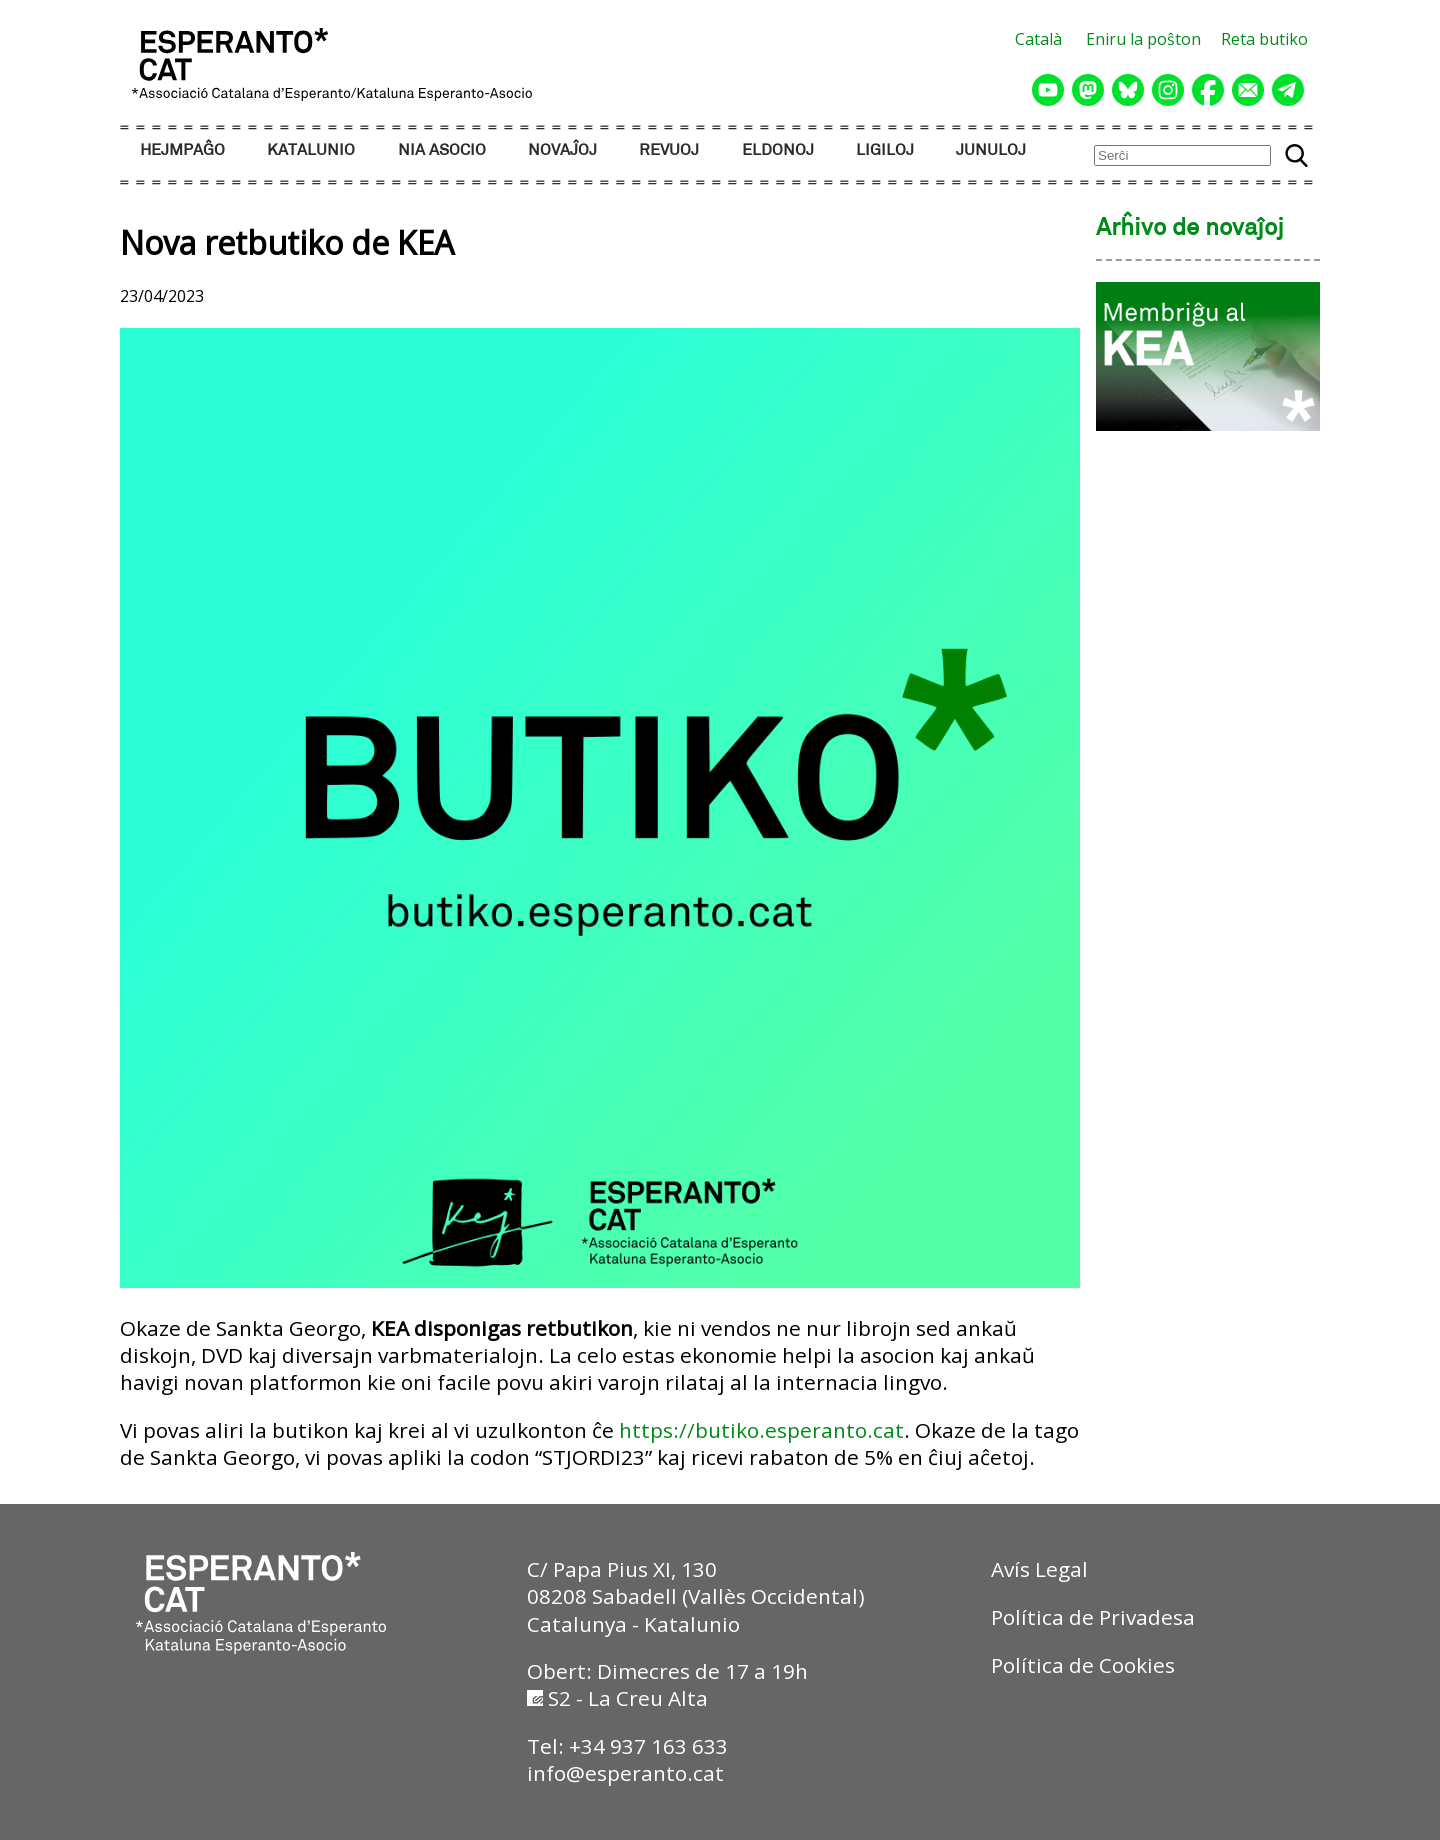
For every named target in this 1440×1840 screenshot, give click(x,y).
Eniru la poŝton (1143, 39)
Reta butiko (1264, 39)
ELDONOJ (778, 150)
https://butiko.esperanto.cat (761, 1430)
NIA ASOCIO (442, 150)
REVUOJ (669, 150)
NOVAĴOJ (562, 150)
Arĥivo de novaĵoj (1190, 229)
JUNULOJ (991, 150)
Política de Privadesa (1093, 1617)
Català (1038, 39)
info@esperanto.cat (625, 1773)
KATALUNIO (311, 150)
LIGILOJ (885, 150)
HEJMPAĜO (182, 150)
